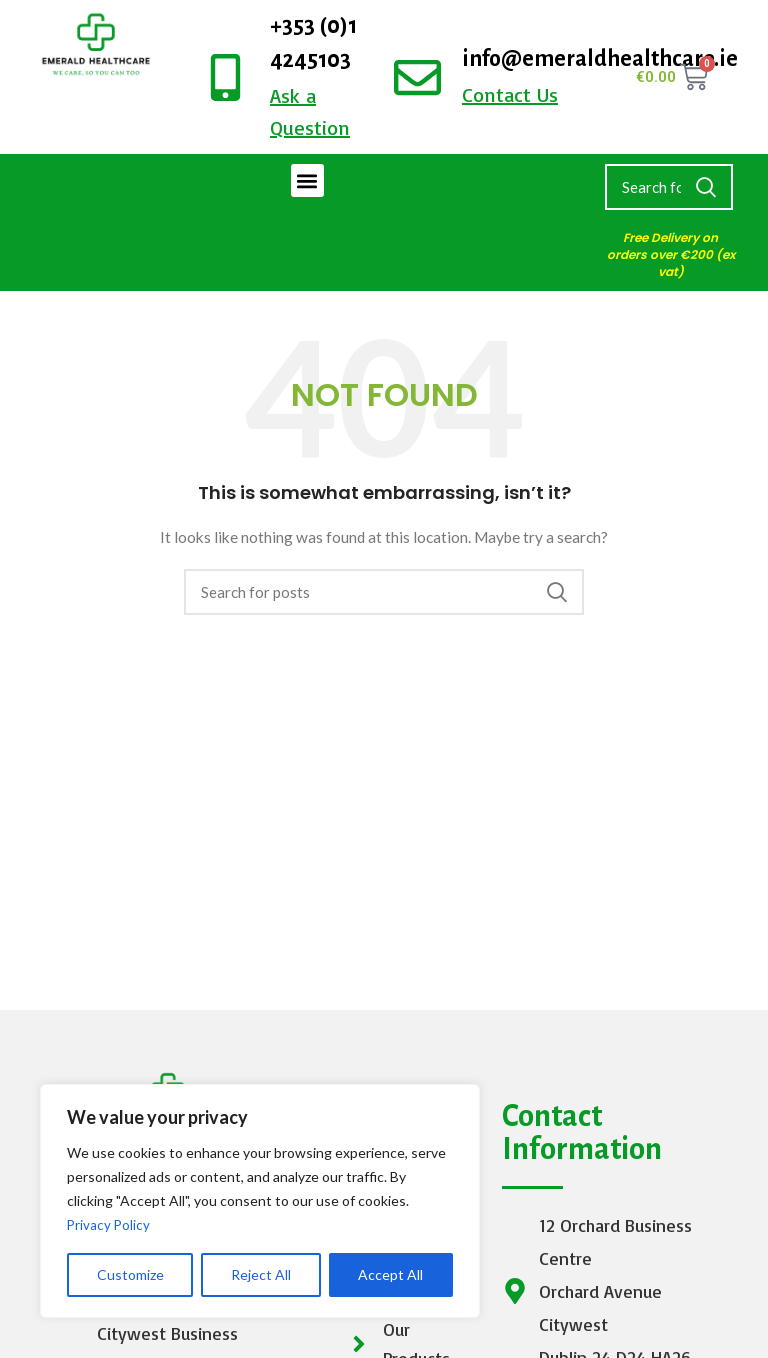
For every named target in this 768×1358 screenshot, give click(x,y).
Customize (130, 1274)
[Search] (669, 187)
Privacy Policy (109, 1224)
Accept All (390, 1274)
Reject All (261, 1274)
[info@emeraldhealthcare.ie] (417, 77)
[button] (307, 180)
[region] (260, 1201)
